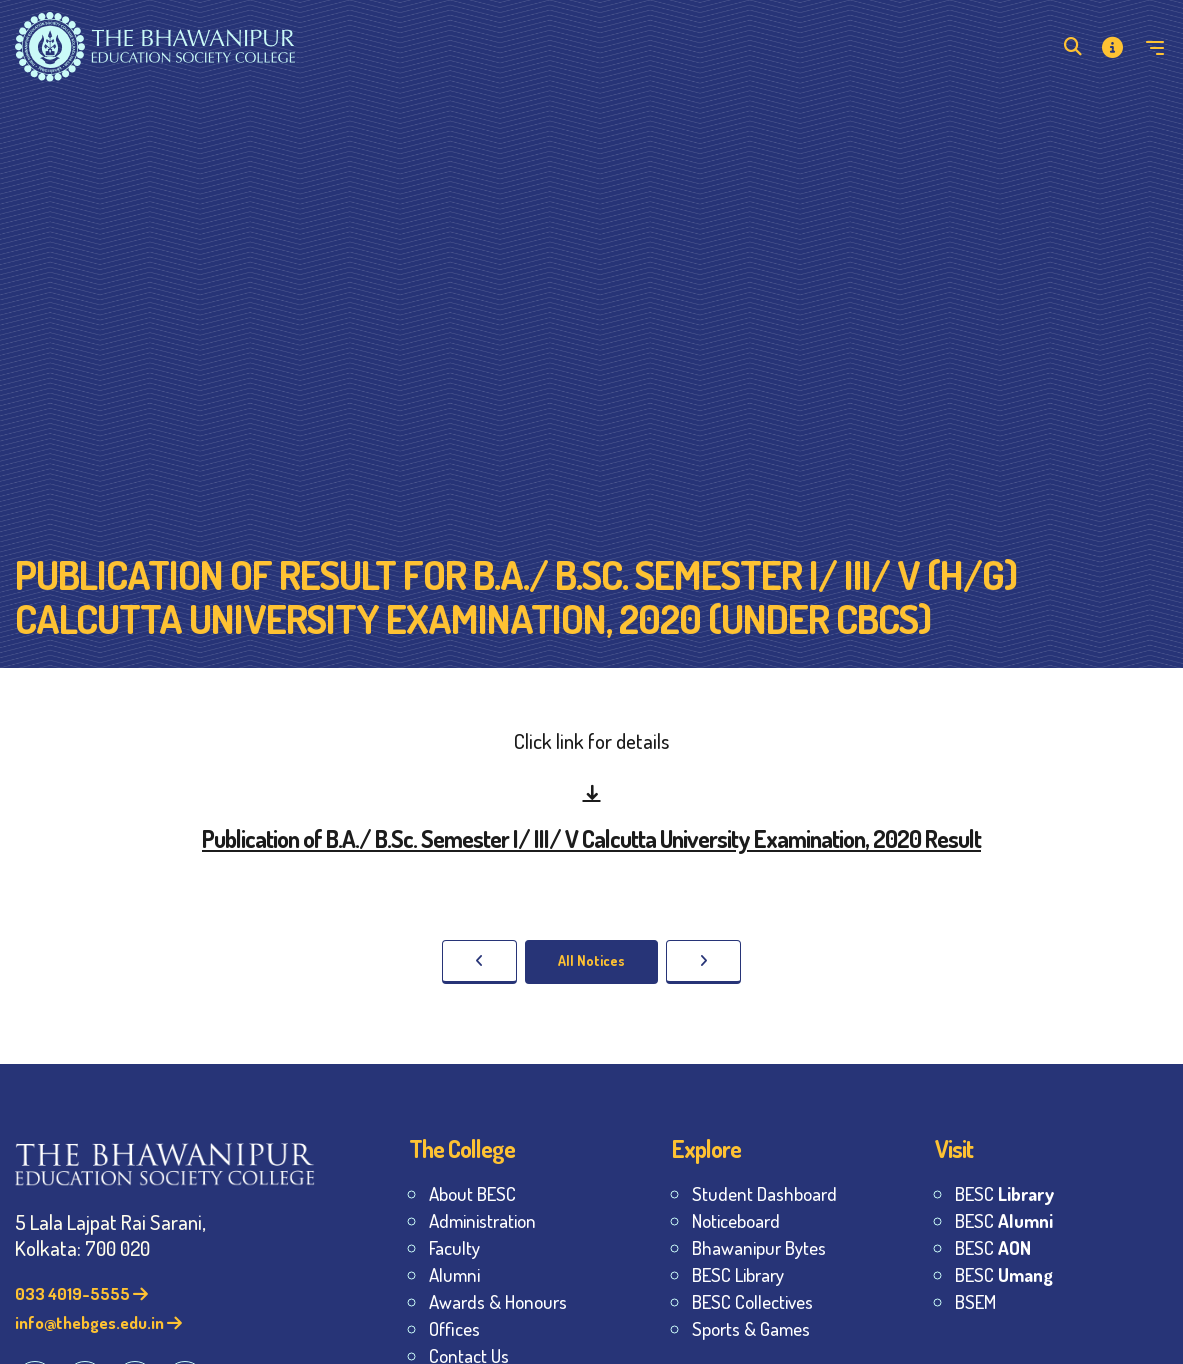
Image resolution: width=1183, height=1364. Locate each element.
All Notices (591, 960)
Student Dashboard (764, 1193)
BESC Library (738, 1274)
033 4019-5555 (81, 1293)
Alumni (454, 1274)
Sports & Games (751, 1328)
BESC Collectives (752, 1301)
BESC (1004, 1193)
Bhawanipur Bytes (759, 1247)
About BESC (472, 1193)
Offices (454, 1328)
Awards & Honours (498, 1301)
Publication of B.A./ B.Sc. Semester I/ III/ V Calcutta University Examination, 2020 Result (591, 838)
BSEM (975, 1301)
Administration (482, 1220)
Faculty (454, 1247)
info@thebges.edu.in (98, 1322)
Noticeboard (736, 1220)
